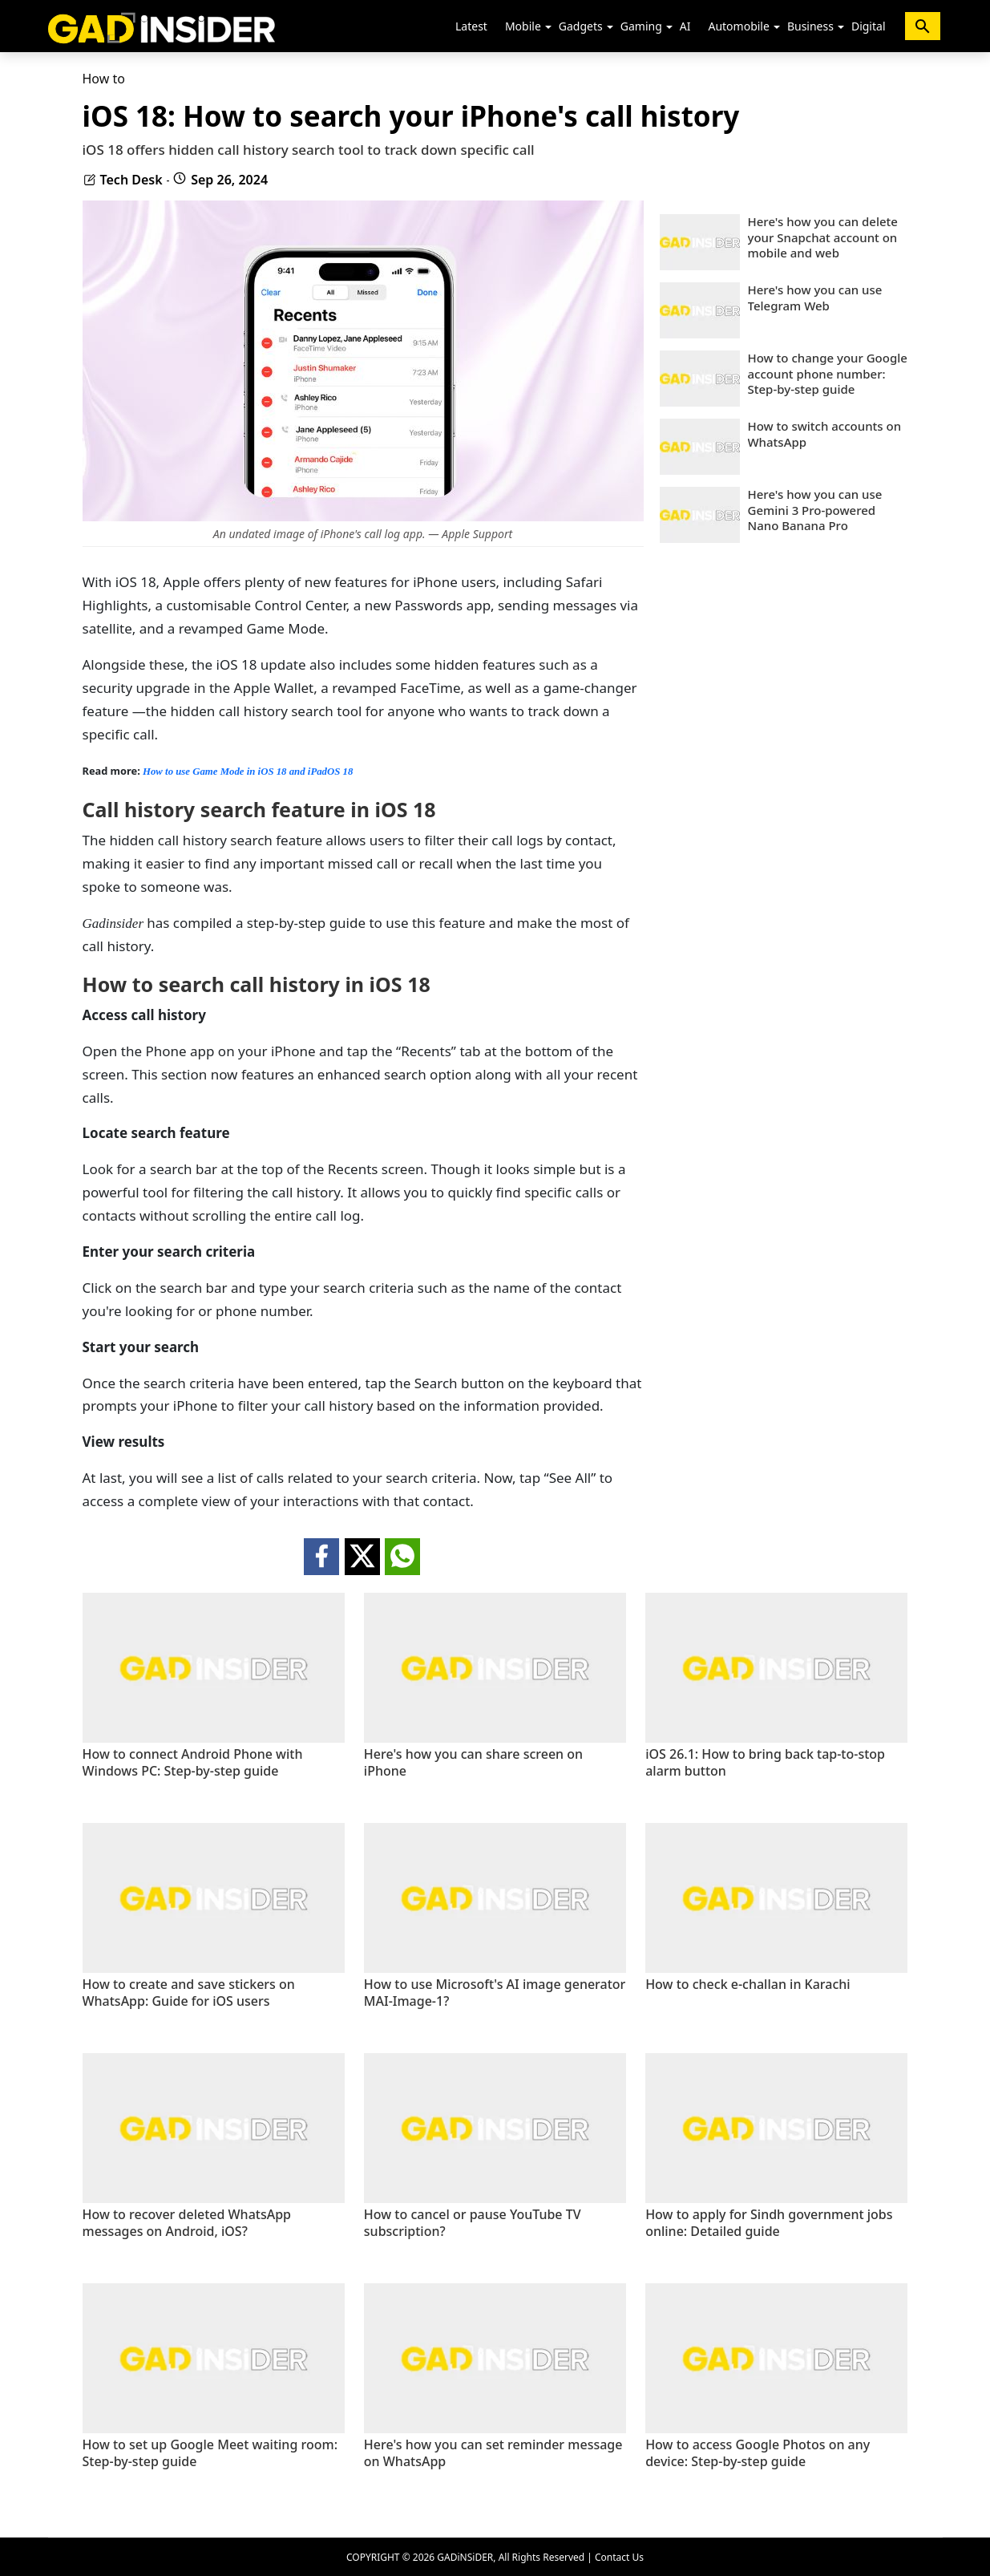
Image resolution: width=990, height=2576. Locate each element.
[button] (548, 27)
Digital (868, 26)
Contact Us (619, 2557)
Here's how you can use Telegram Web (815, 298)
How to (104, 78)
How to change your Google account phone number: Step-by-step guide (827, 373)
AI (685, 26)
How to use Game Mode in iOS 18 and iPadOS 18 (247, 771)
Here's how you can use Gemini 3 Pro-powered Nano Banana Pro (815, 510)
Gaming (641, 26)
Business (810, 26)
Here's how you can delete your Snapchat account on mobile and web (823, 237)
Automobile (738, 26)
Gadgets (581, 26)
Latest (471, 26)
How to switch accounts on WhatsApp (825, 434)
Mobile (523, 26)
